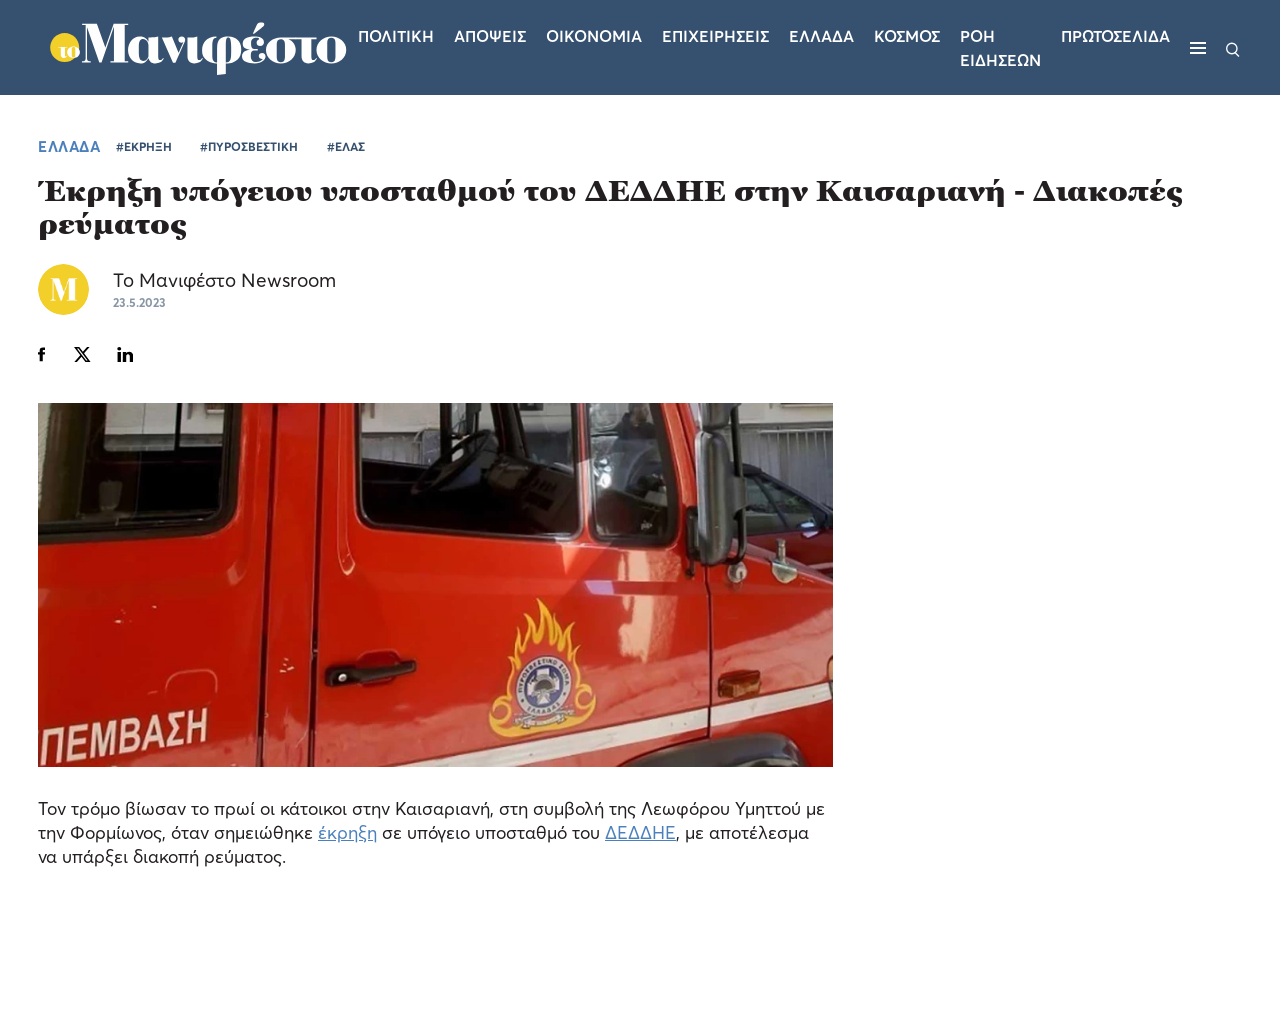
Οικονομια (594, 36)
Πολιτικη (396, 36)
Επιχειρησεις (715, 36)
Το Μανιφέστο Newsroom (224, 279)
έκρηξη (347, 832)
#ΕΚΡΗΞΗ (144, 146)
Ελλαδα (821, 36)
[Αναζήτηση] (1233, 48)
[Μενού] (1198, 48)
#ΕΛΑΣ (346, 146)
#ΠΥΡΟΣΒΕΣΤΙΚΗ (249, 146)
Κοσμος (907, 36)
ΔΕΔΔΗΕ (640, 832)
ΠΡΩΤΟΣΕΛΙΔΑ (1115, 36)
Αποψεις (490, 36)
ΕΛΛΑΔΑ (69, 146)
